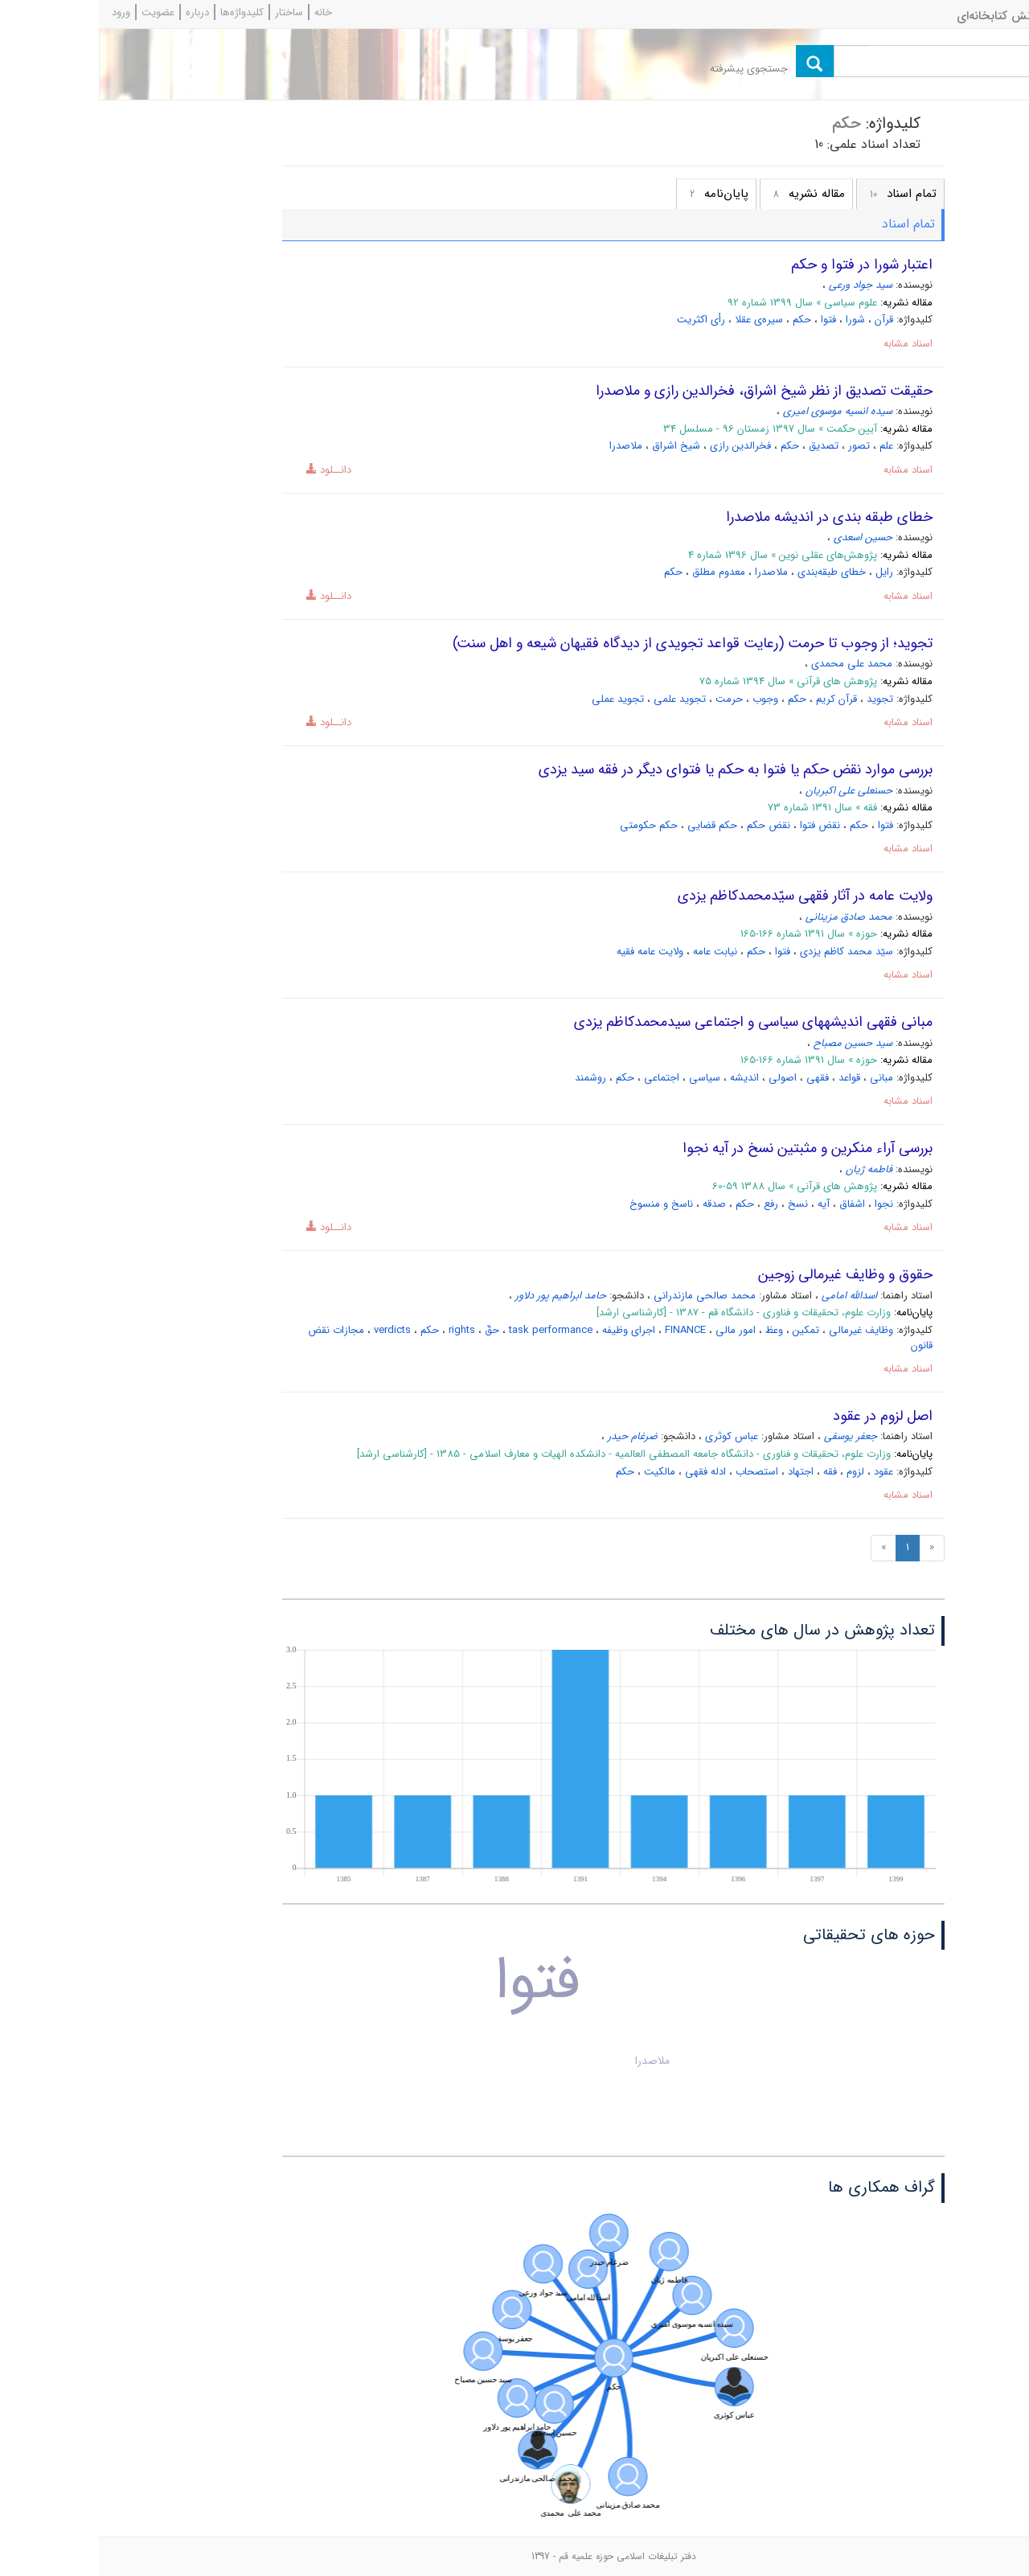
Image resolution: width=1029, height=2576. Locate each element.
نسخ (699, 1204)
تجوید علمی (581, 699)
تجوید (781, 699)
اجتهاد (702, 1471)
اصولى (684, 1077)
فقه (731, 1471)
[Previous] (833, 1548)
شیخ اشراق (577, 445)
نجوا (785, 1204)
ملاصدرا (526, 445)
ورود (22, 12)
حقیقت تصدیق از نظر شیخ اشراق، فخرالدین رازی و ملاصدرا (665, 390)
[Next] (784, 1548)
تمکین (707, 1330)
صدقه (615, 1204)
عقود (784, 1471)
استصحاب (658, 1471)
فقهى (718, 1077)
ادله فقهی (606, 1471)
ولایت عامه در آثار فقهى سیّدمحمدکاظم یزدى (706, 895)
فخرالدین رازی (641, 445)
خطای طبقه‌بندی (733, 572)
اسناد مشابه (809, 343)
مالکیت (560, 1471)
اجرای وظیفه (529, 1330)
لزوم (756, 1471)
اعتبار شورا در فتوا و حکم (763, 264)
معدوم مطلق (619, 572)
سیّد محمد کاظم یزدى (747, 951)
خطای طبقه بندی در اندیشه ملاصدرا (730, 517)
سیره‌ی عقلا (660, 319)
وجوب (666, 699)
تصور (760, 445)
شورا (756, 319)
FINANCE (586, 1330)
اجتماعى (562, 1077)
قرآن (785, 319)
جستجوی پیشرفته (650, 68)
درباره (98, 12)
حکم (703, 319)
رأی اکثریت (602, 319)
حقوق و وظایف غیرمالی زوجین (746, 1274)
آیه (725, 1204)
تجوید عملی (519, 699)
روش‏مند (491, 1077)
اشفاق (753, 1204)
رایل (785, 572)
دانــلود (223, 469)
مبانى (782, 1077)
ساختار (190, 12)
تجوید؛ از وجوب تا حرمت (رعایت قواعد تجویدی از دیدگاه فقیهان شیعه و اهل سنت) (594, 643)
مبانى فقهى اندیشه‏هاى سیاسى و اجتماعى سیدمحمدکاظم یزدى (654, 1022)
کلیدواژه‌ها (143, 12)
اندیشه (645, 1077)
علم (787, 445)
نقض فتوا (721, 825)
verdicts (293, 1330)
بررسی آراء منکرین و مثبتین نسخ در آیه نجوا (709, 1148)
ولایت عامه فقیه (551, 951)
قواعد (750, 1077)
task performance (452, 1330)
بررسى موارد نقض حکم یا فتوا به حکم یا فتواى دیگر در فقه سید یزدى (637, 769)
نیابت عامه (616, 951)
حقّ (393, 1330)
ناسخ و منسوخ (562, 1204)
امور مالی (637, 1330)
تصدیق (725, 445)
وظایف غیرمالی (762, 1330)
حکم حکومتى (550, 825)
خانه (224, 12)
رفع (672, 1204)
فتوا (729, 319)
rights (363, 1330)
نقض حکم (669, 825)
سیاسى (605, 1077)
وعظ (675, 1330)
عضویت (59, 12)
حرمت (630, 699)
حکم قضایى (613, 825)
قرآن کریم (737, 699)
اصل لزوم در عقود (784, 1416)
